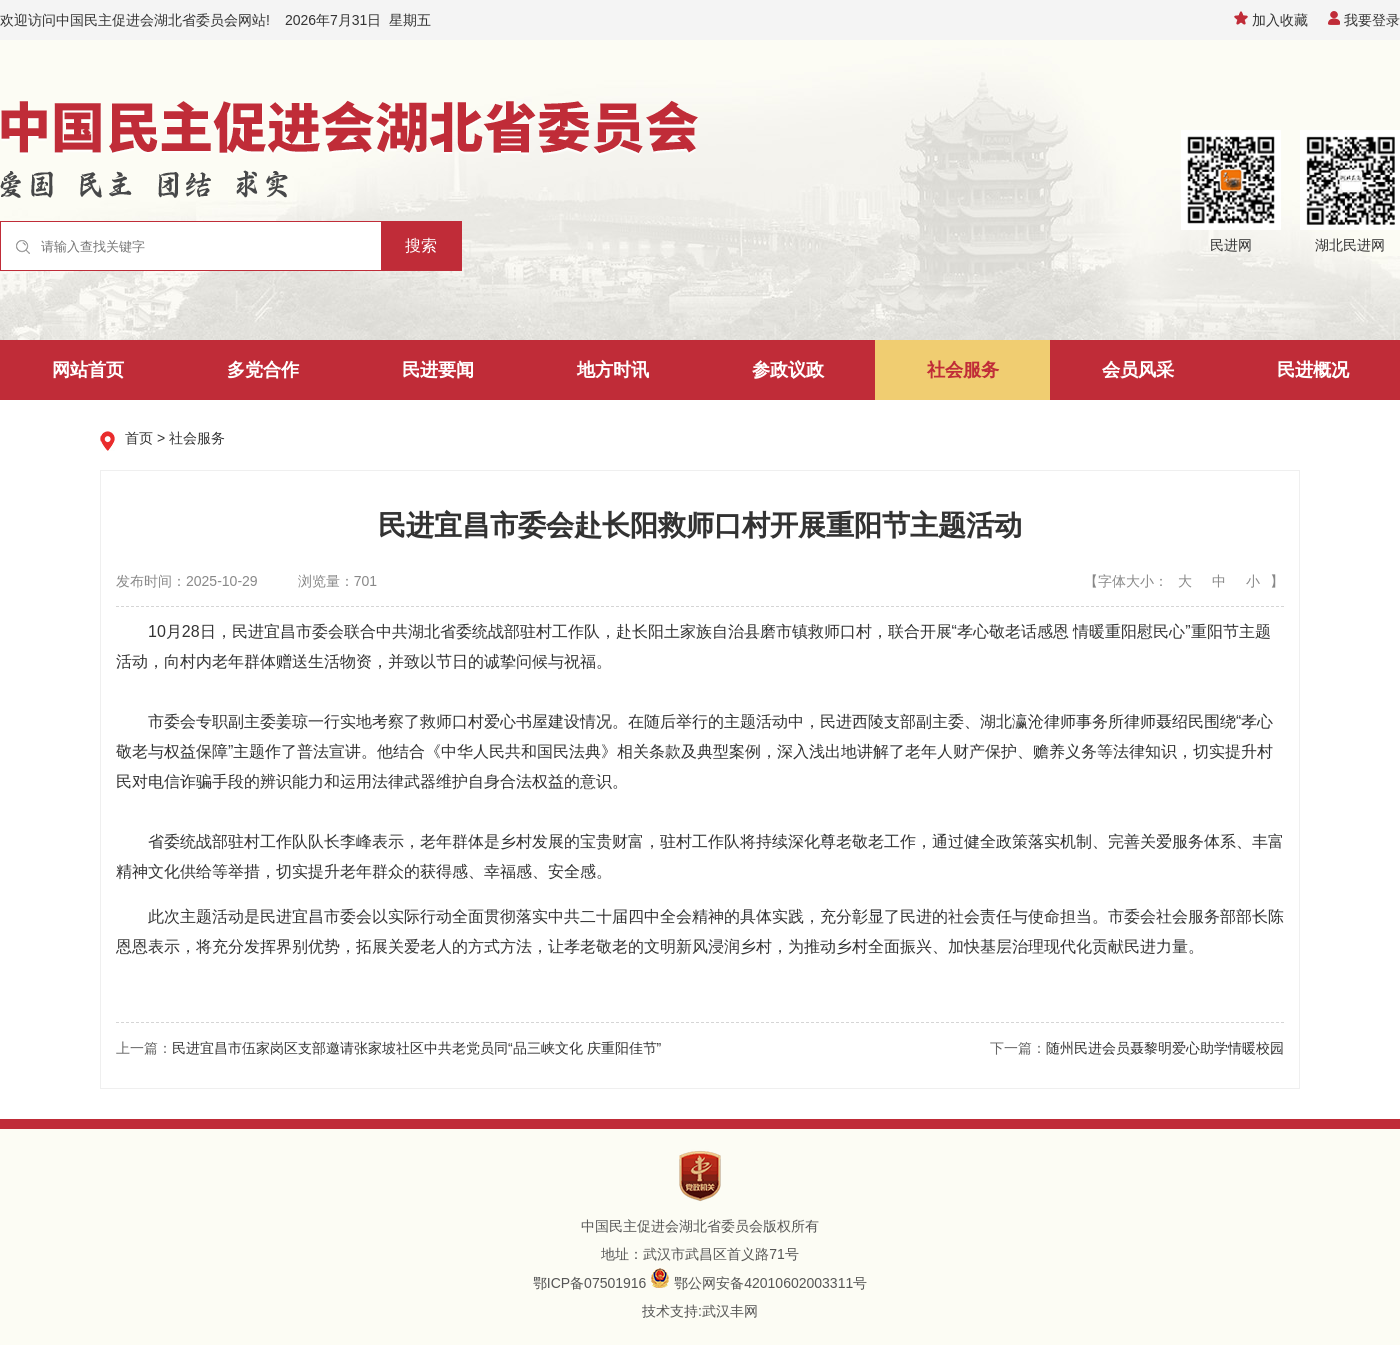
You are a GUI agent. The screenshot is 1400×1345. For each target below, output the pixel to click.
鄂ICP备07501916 (590, 1283)
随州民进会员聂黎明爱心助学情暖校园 (1165, 1048)
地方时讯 (613, 370)
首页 (139, 438)
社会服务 (963, 370)
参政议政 (788, 370)
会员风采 (1138, 370)
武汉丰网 (730, 1311)
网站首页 (88, 370)
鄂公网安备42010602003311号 (770, 1283)
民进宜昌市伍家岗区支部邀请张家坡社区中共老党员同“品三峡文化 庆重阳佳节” (416, 1048)
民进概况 (1313, 370)
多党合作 (263, 370)
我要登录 (1364, 20)
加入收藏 (1271, 20)
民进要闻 (438, 370)
